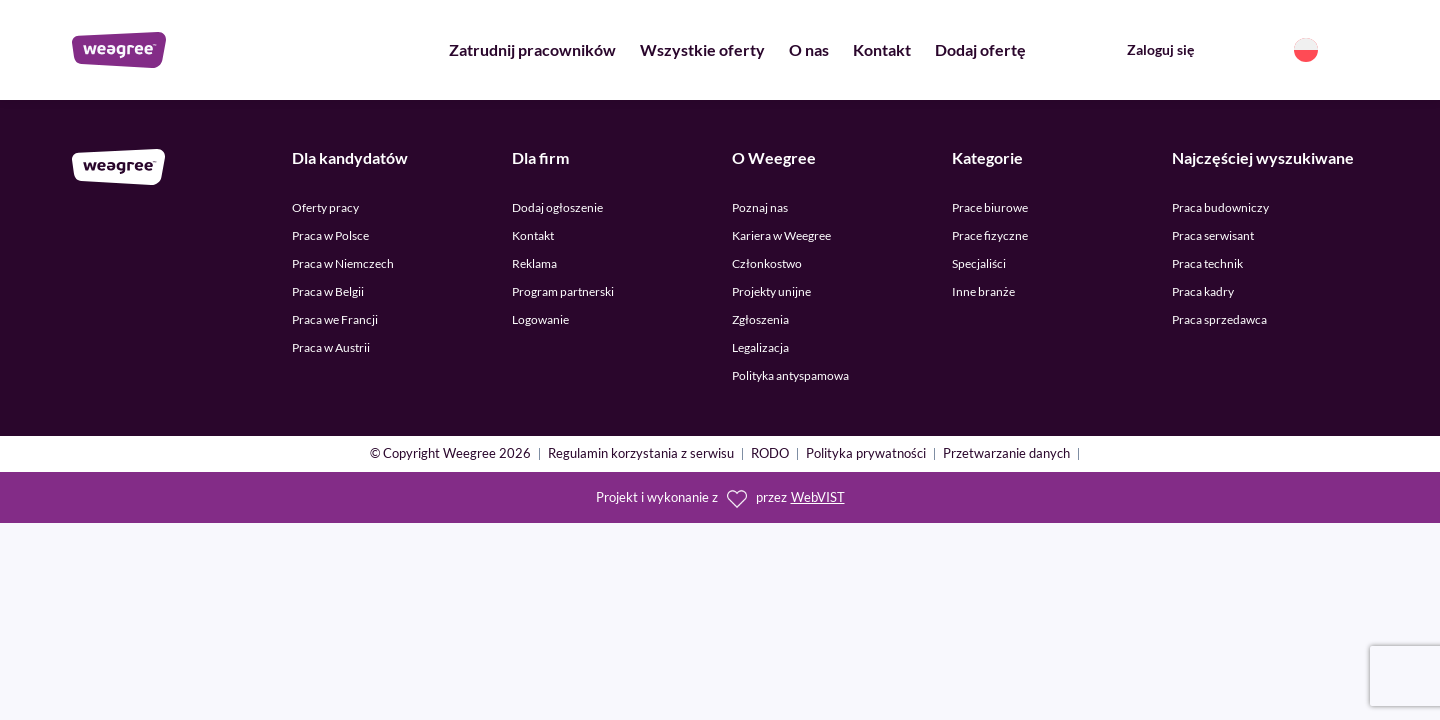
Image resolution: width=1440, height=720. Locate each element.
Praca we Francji (335, 319)
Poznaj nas (760, 207)
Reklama (534, 263)
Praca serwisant (1213, 235)
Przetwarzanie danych (1006, 454)
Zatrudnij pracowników (532, 49)
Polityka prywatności (866, 454)
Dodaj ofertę (980, 49)
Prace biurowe (990, 207)
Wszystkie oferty (702, 49)
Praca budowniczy (1220, 207)
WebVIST (818, 497)
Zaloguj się (1160, 49)
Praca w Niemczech (343, 263)
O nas (809, 49)
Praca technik (1207, 263)
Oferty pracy (325, 207)
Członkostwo (767, 263)
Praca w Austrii (331, 347)
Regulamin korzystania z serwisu (641, 454)
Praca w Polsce (330, 235)
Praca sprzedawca (1219, 319)
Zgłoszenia (760, 319)
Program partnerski (563, 291)
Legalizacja (760, 347)
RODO (770, 454)
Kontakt (882, 49)
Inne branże (983, 291)
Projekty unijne (771, 291)
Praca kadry (1203, 291)
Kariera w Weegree (781, 235)
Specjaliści (979, 263)
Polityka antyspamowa (790, 375)
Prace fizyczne (990, 235)
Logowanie (540, 319)
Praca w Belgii (328, 291)
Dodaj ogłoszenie (557, 207)
